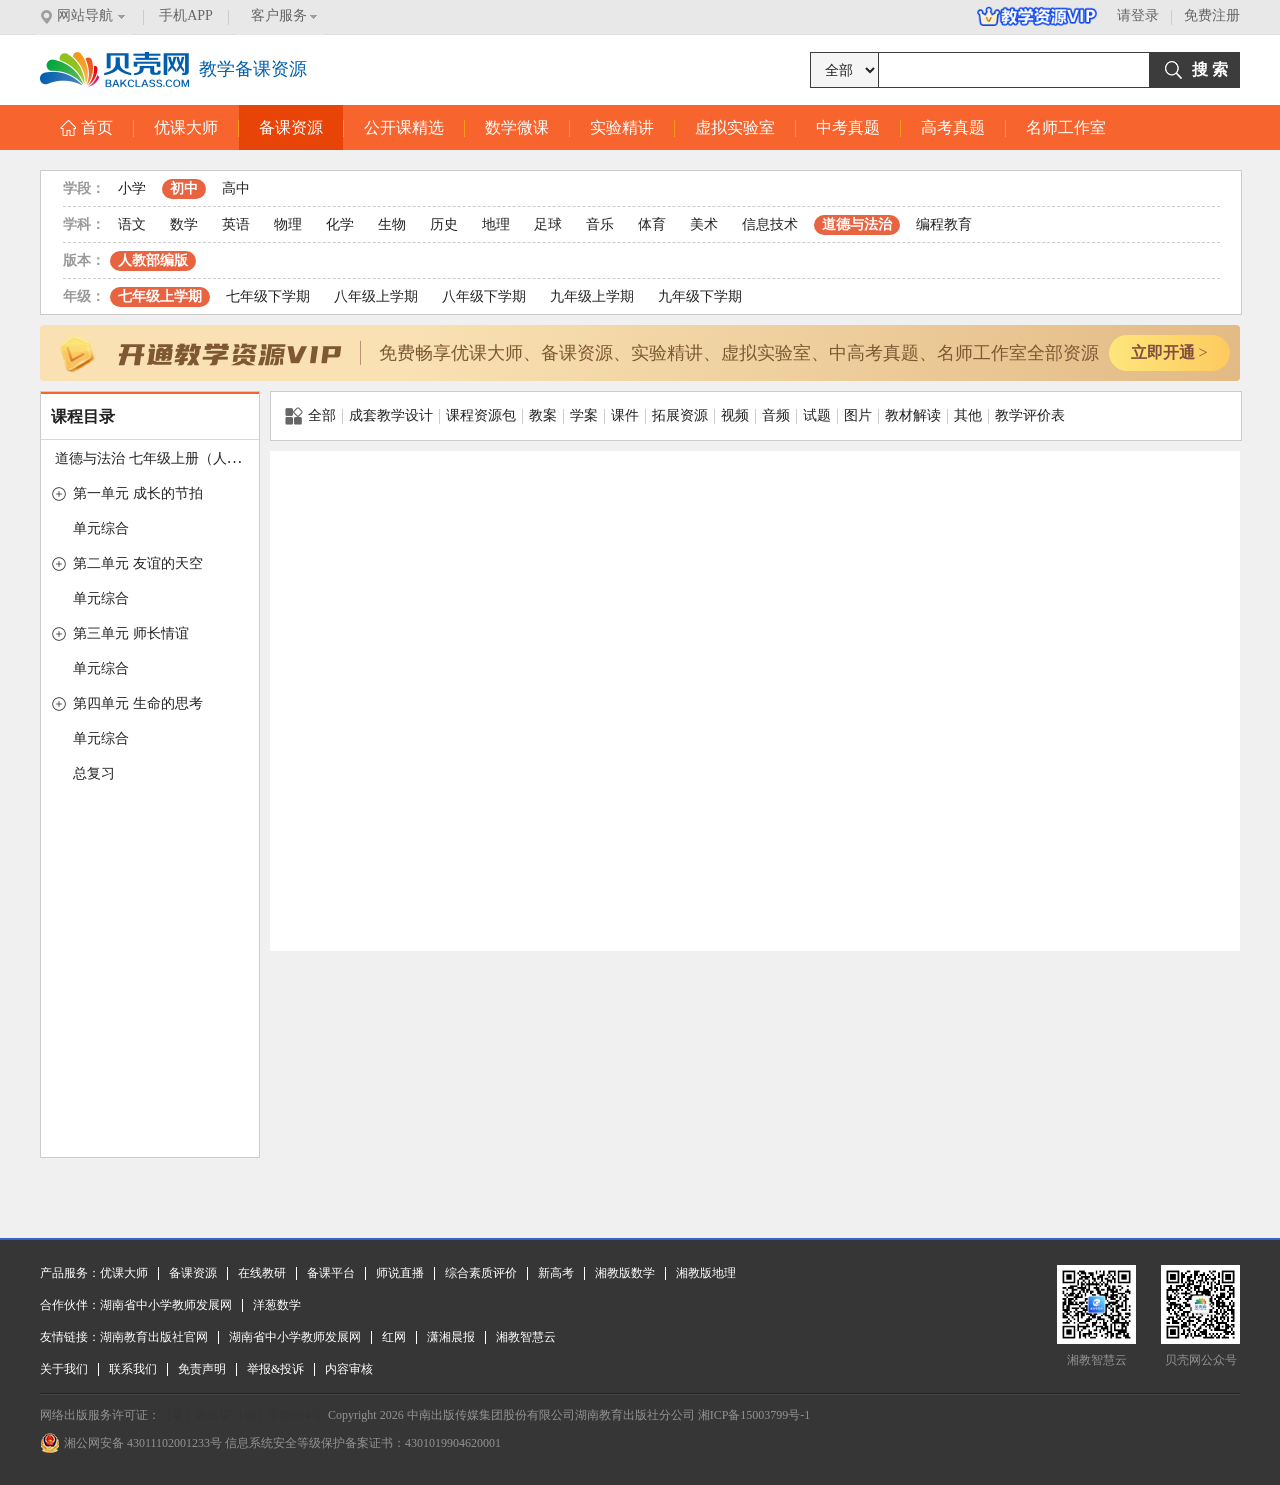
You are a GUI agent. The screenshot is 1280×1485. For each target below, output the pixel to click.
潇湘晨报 (451, 1337)
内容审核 (349, 1369)
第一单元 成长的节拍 (138, 493)
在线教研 (262, 1273)
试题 (817, 415)
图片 (858, 415)
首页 (86, 127)
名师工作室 (1066, 127)
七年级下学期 (268, 296)
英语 (236, 224)
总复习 (94, 773)
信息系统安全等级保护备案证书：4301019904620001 (363, 1443)
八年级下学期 (484, 296)
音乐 (600, 224)
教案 (543, 415)
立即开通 (1169, 352)
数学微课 (517, 127)
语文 (132, 224)
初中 (184, 188)
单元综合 (101, 528)
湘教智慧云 (526, 1337)
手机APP (186, 15)
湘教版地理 (706, 1273)
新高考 (556, 1273)
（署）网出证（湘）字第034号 (241, 1415)
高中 (236, 188)
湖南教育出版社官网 (154, 1337)
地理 (496, 224)
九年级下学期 (700, 296)
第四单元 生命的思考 (138, 703)
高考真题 (953, 127)
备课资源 (291, 127)
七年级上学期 (160, 296)
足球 (548, 224)
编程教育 (944, 224)
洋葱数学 (277, 1305)
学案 (584, 415)
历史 (444, 224)
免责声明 (202, 1369)
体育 (652, 224)
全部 (310, 416)
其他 (968, 415)
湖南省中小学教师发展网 (166, 1305)
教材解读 (913, 415)
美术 (704, 224)
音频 (776, 415)
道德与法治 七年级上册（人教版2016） (176, 458)
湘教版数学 (625, 1273)
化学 (340, 224)
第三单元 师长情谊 (131, 633)
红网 (394, 1337)
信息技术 (770, 224)
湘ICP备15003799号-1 (754, 1415)
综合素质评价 (481, 1273)
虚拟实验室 (735, 127)
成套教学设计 (391, 415)
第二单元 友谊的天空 (138, 563)
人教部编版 (153, 260)
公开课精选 (404, 127)
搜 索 (1210, 69)
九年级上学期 (592, 296)
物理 (288, 224)
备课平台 (331, 1273)
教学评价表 (1030, 415)
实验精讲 (622, 127)
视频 (735, 415)
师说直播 (400, 1273)
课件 (625, 415)
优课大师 (186, 127)
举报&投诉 (275, 1369)
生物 (392, 224)
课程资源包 (481, 415)
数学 (184, 224)
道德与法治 (857, 224)
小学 (132, 188)
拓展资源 (680, 415)
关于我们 (64, 1369)
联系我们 (133, 1369)
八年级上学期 (376, 296)
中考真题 (848, 127)
